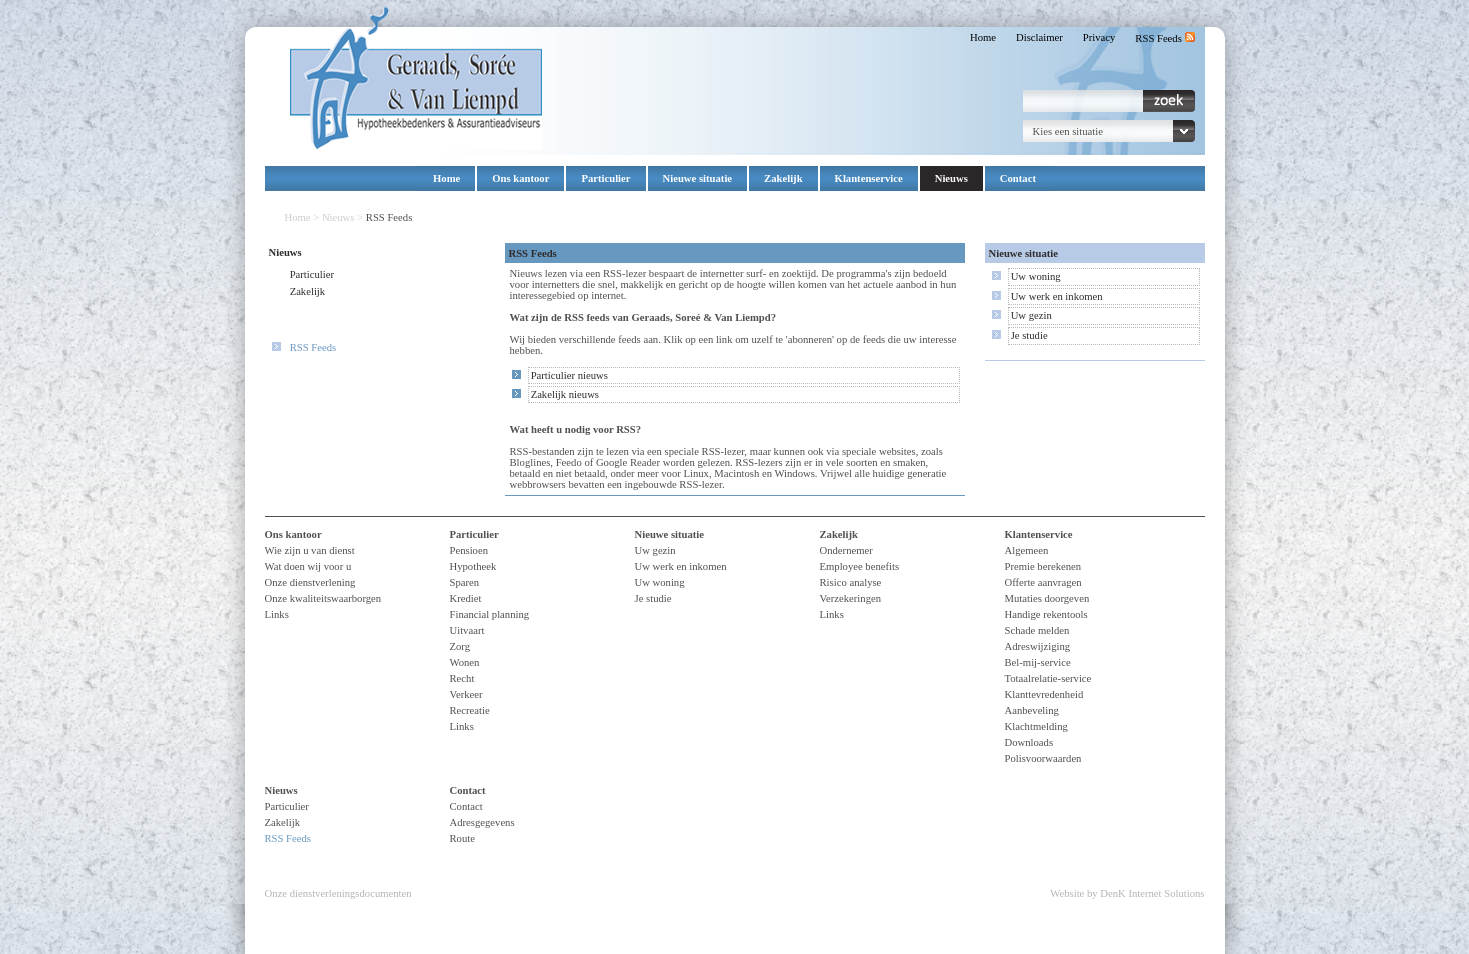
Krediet (466, 598)
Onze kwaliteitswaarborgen (323, 598)
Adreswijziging (1038, 646)
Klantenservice (869, 178)
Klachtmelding (1036, 726)
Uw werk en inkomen (1057, 296)
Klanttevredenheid (1044, 694)
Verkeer (466, 694)
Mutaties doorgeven (1047, 598)
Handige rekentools (1046, 614)
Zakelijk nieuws (565, 394)
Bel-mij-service (1038, 662)
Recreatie (470, 710)
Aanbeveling (1032, 710)
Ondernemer (846, 550)
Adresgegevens (482, 822)
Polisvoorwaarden (1043, 758)
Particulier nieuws (569, 375)
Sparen (465, 582)
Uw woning (1036, 276)
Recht (462, 678)
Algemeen (1027, 550)
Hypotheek (473, 566)
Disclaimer (1039, 37)
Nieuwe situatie (698, 178)
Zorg (460, 646)
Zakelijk (783, 178)
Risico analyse (851, 582)
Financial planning (490, 614)
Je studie (1029, 335)
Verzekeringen (851, 598)
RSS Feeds (1164, 38)
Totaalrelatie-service (1048, 678)
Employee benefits (860, 566)
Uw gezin (1031, 315)
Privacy (1099, 37)
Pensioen (469, 550)
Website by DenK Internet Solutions (1127, 893)
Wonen (465, 662)
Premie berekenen (1043, 566)
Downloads (1029, 742)
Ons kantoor (520, 178)
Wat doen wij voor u (308, 566)
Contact (1018, 178)
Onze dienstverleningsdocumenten (338, 893)
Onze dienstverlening (310, 582)
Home (983, 37)
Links (277, 614)
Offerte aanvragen (1043, 582)
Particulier (605, 178)
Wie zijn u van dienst (310, 550)
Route (462, 838)
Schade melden (1037, 630)
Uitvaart (467, 630)
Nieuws (951, 178)
